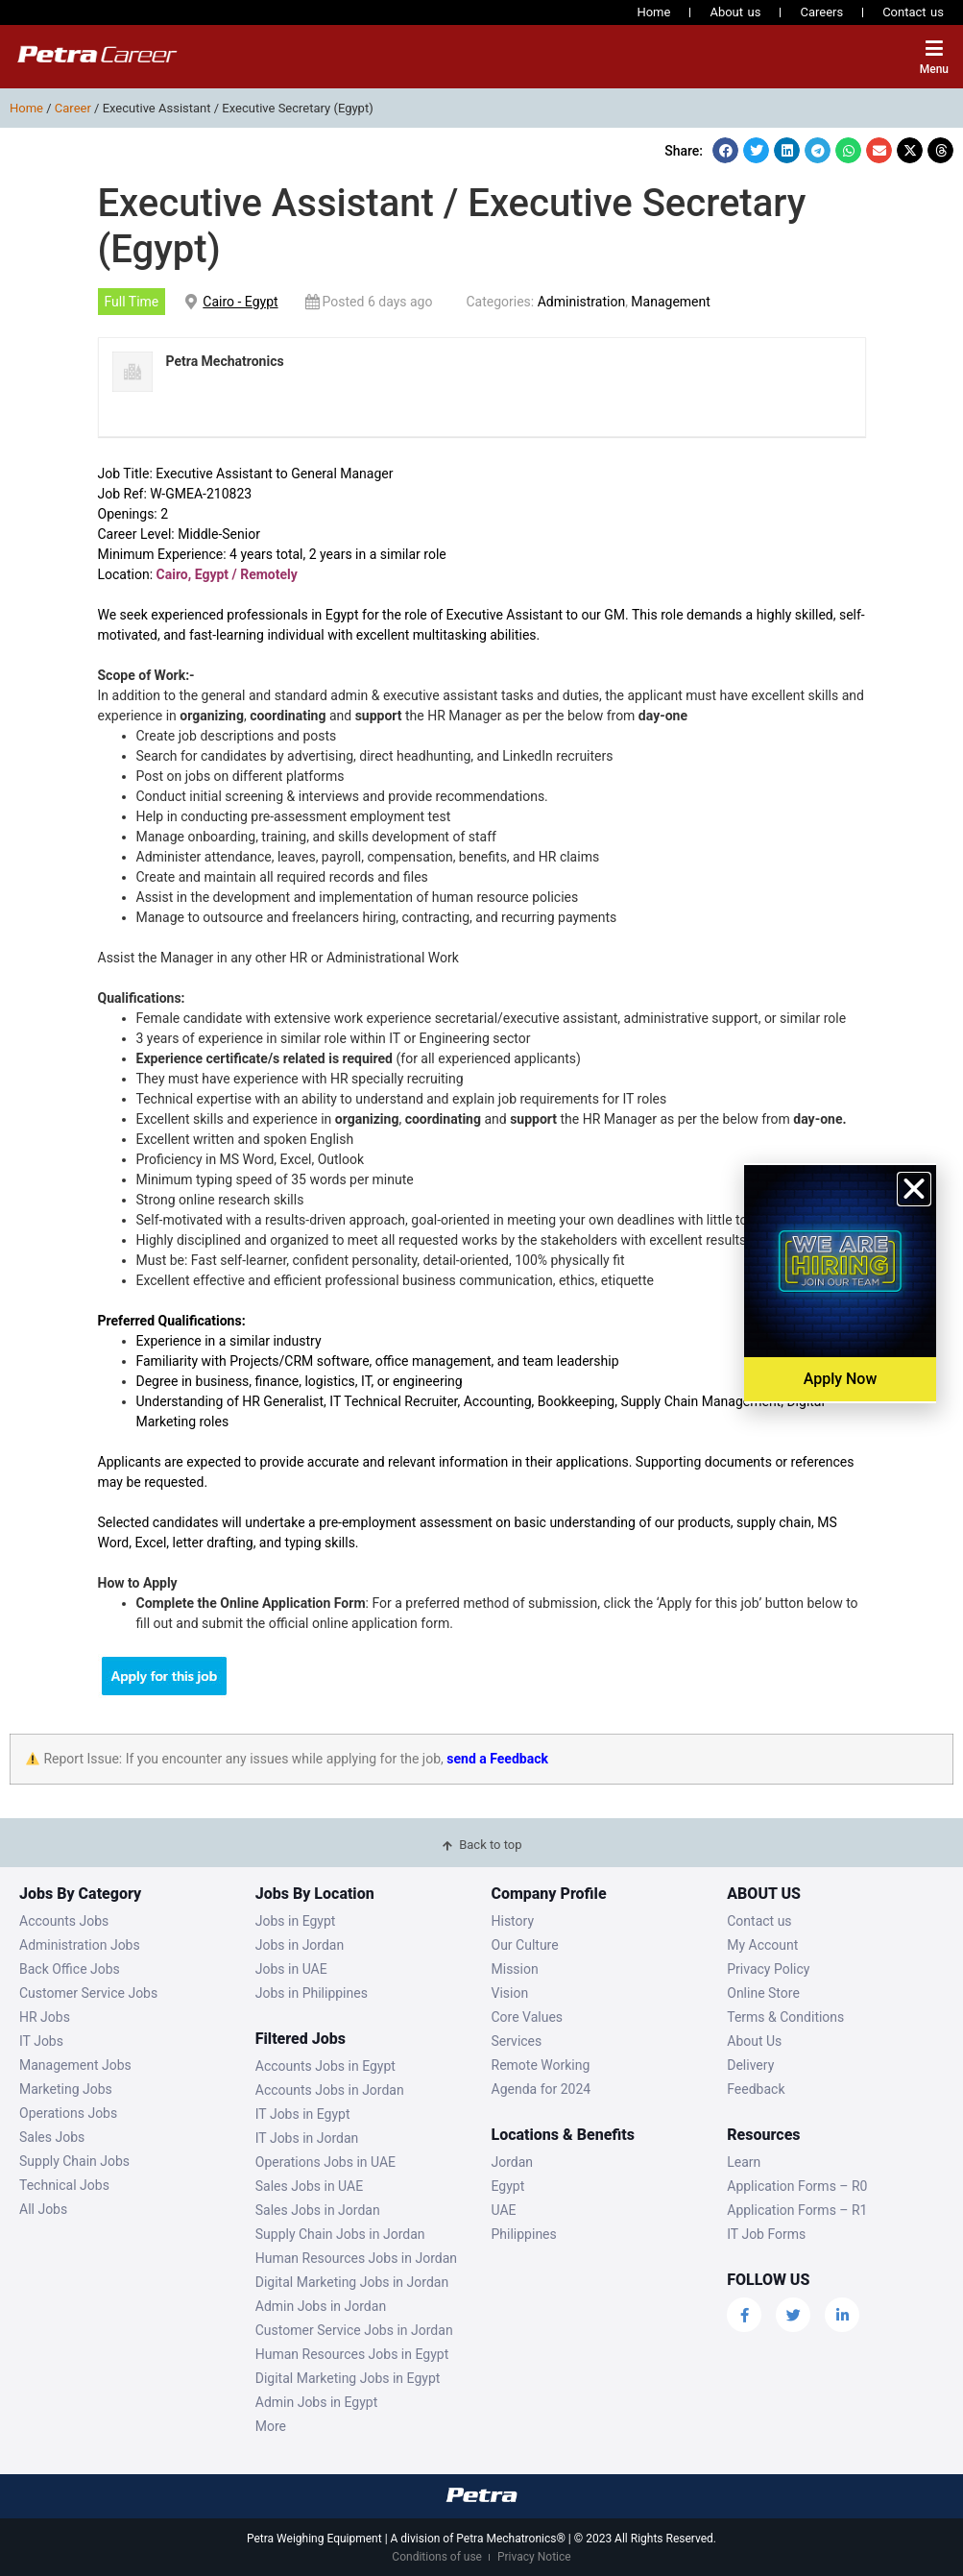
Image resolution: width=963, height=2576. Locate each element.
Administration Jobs (79, 1945)
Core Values (528, 2017)
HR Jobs (44, 2017)
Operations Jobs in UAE (325, 2162)
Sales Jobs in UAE (309, 2186)
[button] (725, 150)
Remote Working (541, 2065)
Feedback (755, 2089)
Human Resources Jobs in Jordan (356, 2258)
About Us (754, 2041)
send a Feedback (497, 1758)
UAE (504, 2210)
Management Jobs (75, 2065)
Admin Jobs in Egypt (316, 2402)
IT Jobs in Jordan (307, 2138)
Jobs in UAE (291, 1969)
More (270, 2426)
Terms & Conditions (785, 2017)
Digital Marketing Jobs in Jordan (351, 2282)
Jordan (513, 2162)
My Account (762, 1945)
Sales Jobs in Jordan (317, 2210)
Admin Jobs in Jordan (320, 2306)
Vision (510, 1993)
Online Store (763, 1993)
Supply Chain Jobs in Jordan (340, 2234)
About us (735, 12)
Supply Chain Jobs (74, 2161)
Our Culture (525, 1945)
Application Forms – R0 (797, 2186)
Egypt (508, 2186)
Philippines (524, 2234)
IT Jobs (41, 2041)
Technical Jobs (64, 2185)
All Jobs (43, 2209)
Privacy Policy (768, 1969)
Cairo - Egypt (240, 301)
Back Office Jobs (69, 1969)
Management (670, 301)
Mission (515, 1969)
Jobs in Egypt (295, 1921)
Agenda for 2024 (541, 2089)
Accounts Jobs (63, 1921)
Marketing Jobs (65, 2089)
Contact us (913, 12)
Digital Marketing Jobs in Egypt (348, 2378)
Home (653, 12)
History (513, 1921)
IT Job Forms (766, 2234)
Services (517, 2041)
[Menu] (934, 49)
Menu (934, 69)
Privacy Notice (534, 2557)
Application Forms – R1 (797, 2210)
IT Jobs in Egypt (302, 2114)
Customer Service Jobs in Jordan (354, 2330)
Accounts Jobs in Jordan (329, 2090)
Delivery (750, 2065)
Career (73, 108)
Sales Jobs (51, 2137)
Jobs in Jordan (299, 1945)
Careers (821, 12)
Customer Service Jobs (88, 1993)
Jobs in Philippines (311, 1993)
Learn (743, 2162)
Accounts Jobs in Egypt (325, 2066)
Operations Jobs (68, 2113)
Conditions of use (437, 2557)
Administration (581, 301)
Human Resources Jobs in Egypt (351, 2354)
